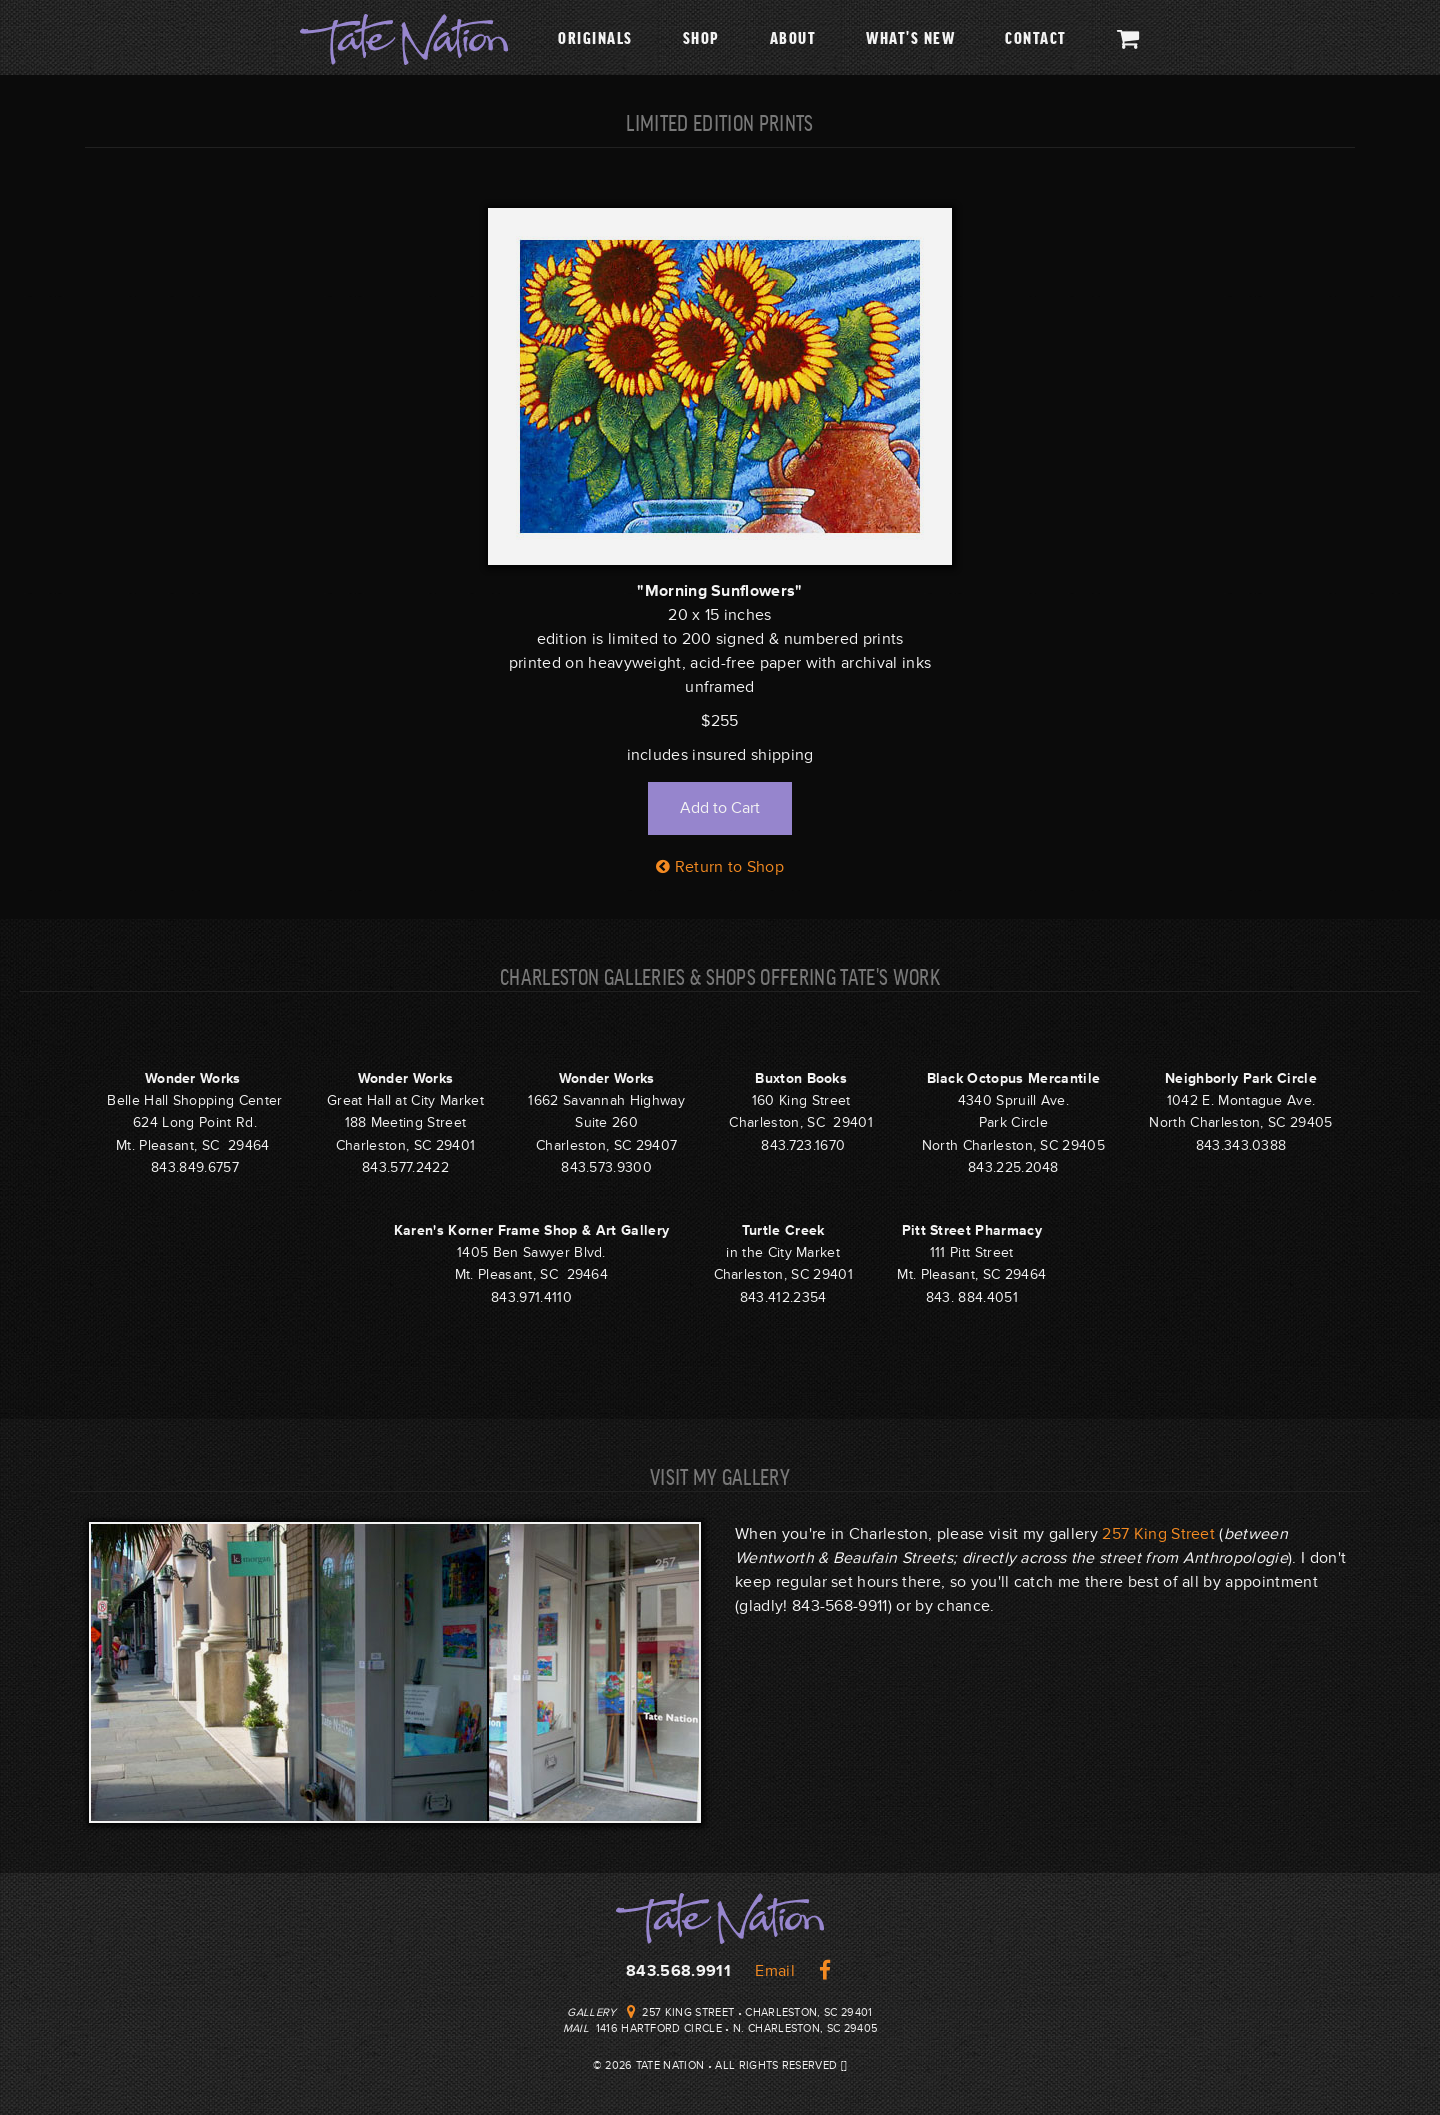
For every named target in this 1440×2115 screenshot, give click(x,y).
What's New (910, 37)
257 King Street (1158, 1534)
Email (775, 1971)
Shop (701, 37)
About (793, 37)
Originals (595, 37)
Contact (1036, 37)
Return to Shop (720, 867)
